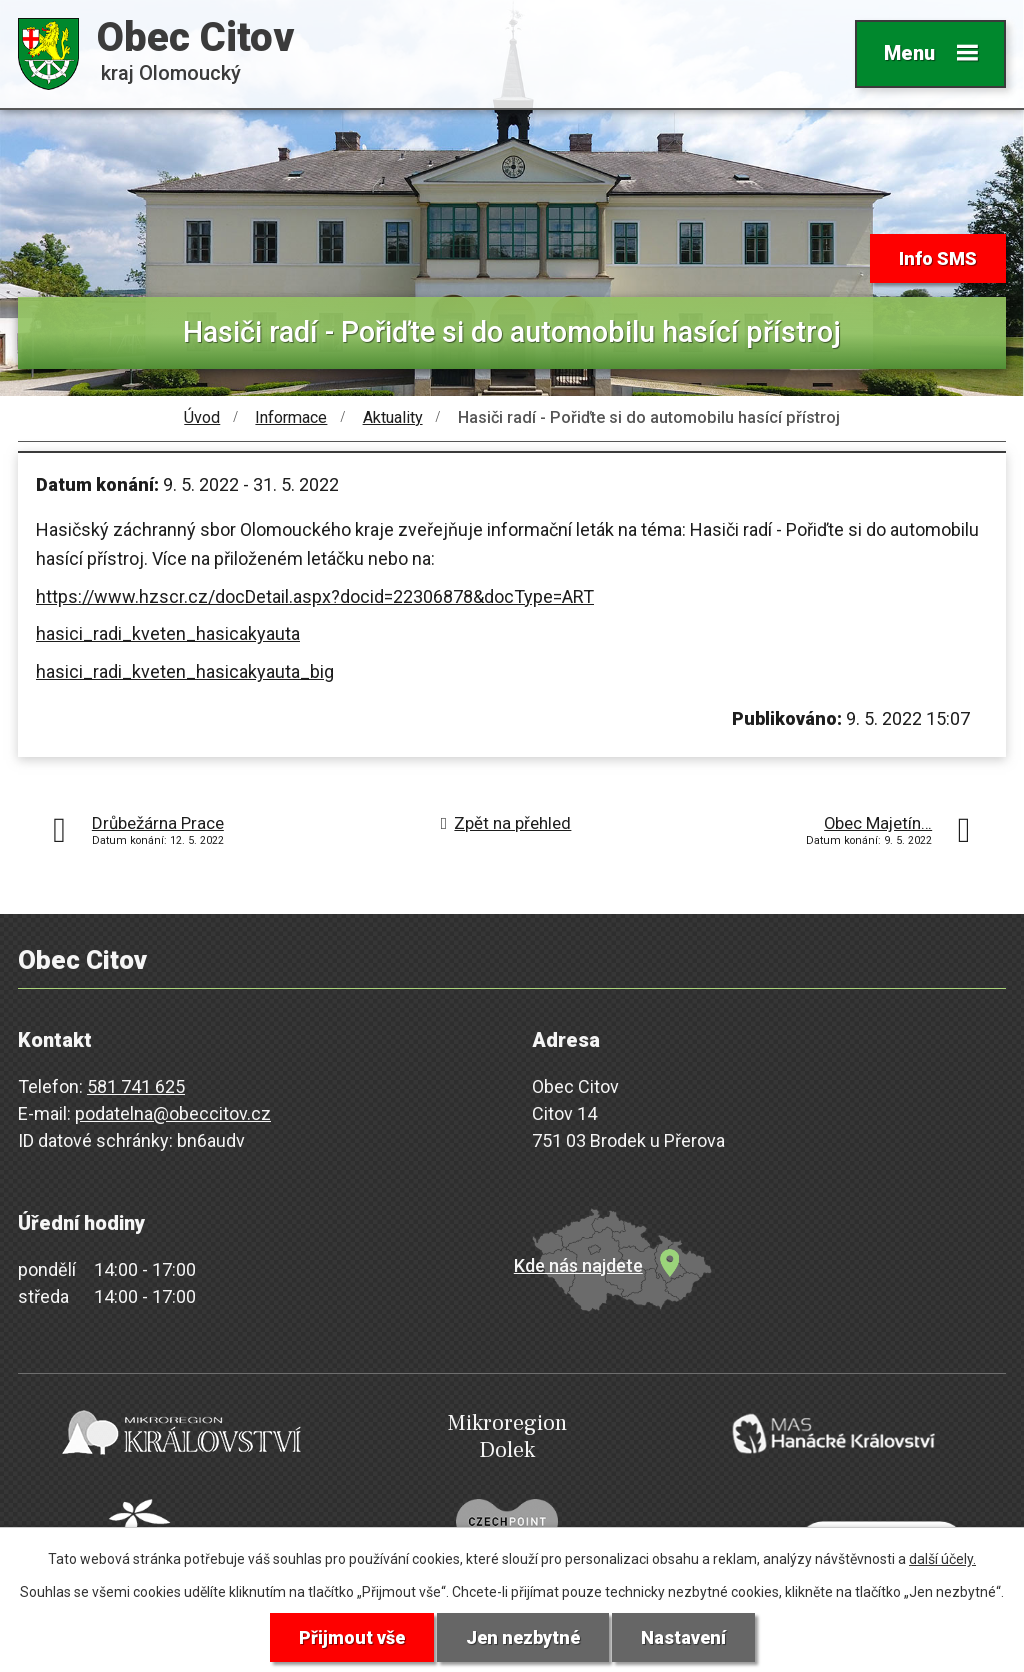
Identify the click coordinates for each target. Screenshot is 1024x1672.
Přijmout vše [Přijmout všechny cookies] (352, 1637)
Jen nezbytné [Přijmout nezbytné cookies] (523, 1637)
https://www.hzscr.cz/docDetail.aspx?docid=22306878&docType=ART (315, 596)
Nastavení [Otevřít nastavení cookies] (683, 1637)
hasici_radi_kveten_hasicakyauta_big (185, 671)
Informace (291, 417)
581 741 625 (136, 1086)
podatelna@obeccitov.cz (173, 1113)
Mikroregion (507, 1436)
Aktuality (393, 417)
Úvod (202, 417)
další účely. (942, 1559)
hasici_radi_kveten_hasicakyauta (168, 633)
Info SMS (938, 258)
